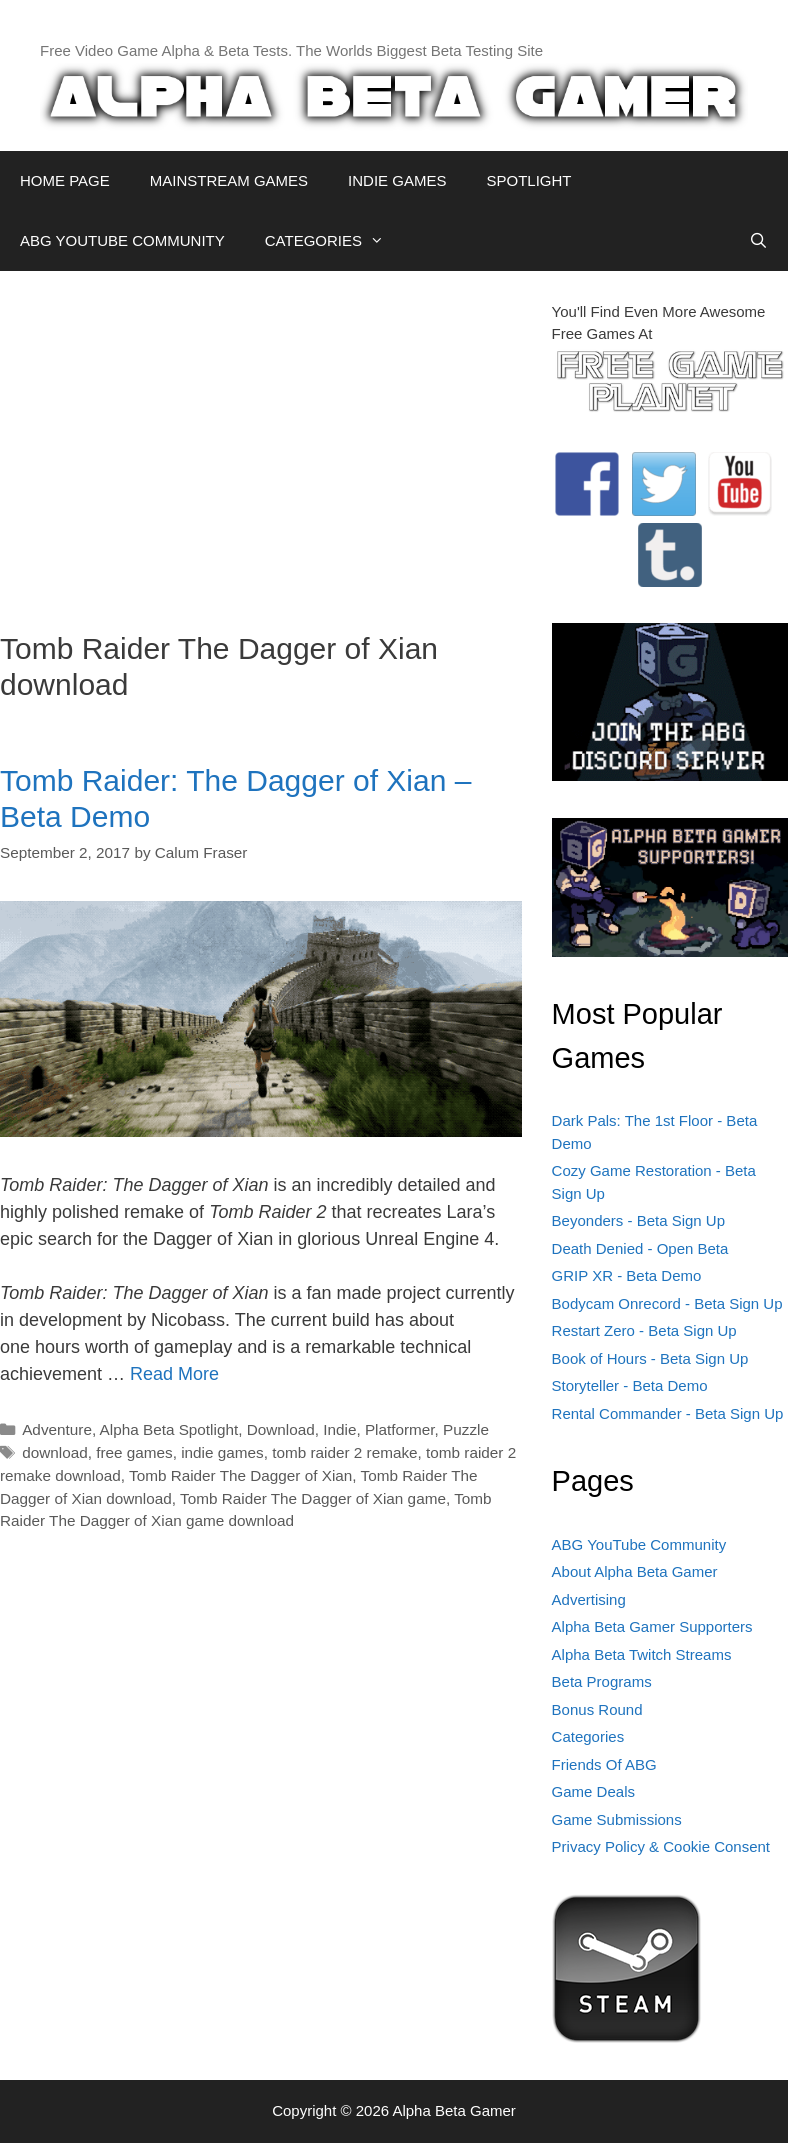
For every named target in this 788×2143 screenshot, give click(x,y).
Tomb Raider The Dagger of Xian (240, 1475)
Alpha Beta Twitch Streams (642, 1654)
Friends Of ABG (604, 1764)
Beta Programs (602, 1681)
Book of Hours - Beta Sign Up (650, 1358)
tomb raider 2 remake (344, 1452)
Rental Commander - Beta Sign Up (668, 1413)
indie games (222, 1452)
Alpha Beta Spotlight (169, 1429)
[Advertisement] (261, 441)
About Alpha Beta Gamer (635, 1571)
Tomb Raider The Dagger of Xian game (313, 1498)
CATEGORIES (334, 241)
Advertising (589, 1599)
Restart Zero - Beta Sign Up (644, 1330)
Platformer (400, 1429)
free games (134, 1452)
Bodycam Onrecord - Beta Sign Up (667, 1303)
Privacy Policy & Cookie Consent (661, 1846)
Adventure (57, 1429)
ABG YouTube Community (639, 1544)
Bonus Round (597, 1709)
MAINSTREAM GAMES (229, 180)
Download (281, 1429)
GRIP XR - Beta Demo (627, 1275)
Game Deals (593, 1791)
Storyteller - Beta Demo (630, 1385)
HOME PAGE (65, 180)
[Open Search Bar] (758, 241)
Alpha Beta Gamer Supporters (652, 1626)
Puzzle (466, 1429)
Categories (588, 1736)
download (55, 1452)
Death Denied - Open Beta (640, 1248)
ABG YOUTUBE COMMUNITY (122, 240)
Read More (174, 1374)
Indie (339, 1429)
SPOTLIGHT (528, 180)
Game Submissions (617, 1819)
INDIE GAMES (397, 180)
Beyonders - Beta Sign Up (638, 1220)
